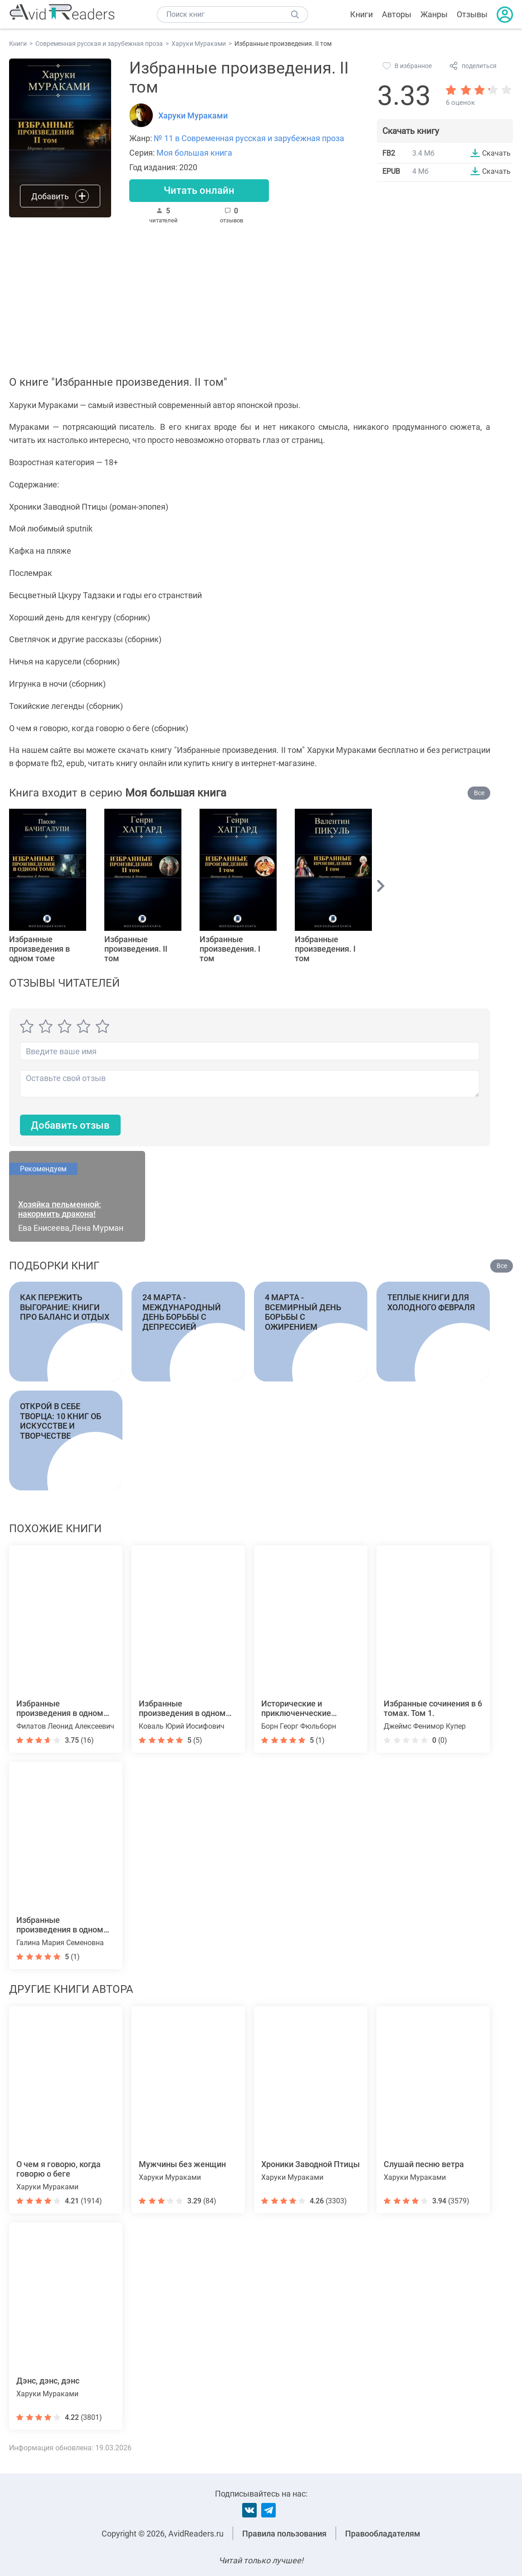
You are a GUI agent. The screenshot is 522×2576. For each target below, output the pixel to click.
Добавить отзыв (70, 1125)
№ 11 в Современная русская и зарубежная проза (249, 138)
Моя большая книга (194, 152)
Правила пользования (284, 2533)
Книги (361, 14)
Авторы (396, 14)
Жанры (434, 14)
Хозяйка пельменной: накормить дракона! (59, 1209)
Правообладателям (382, 2533)
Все (479, 792)
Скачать (496, 153)
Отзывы (472, 14)
